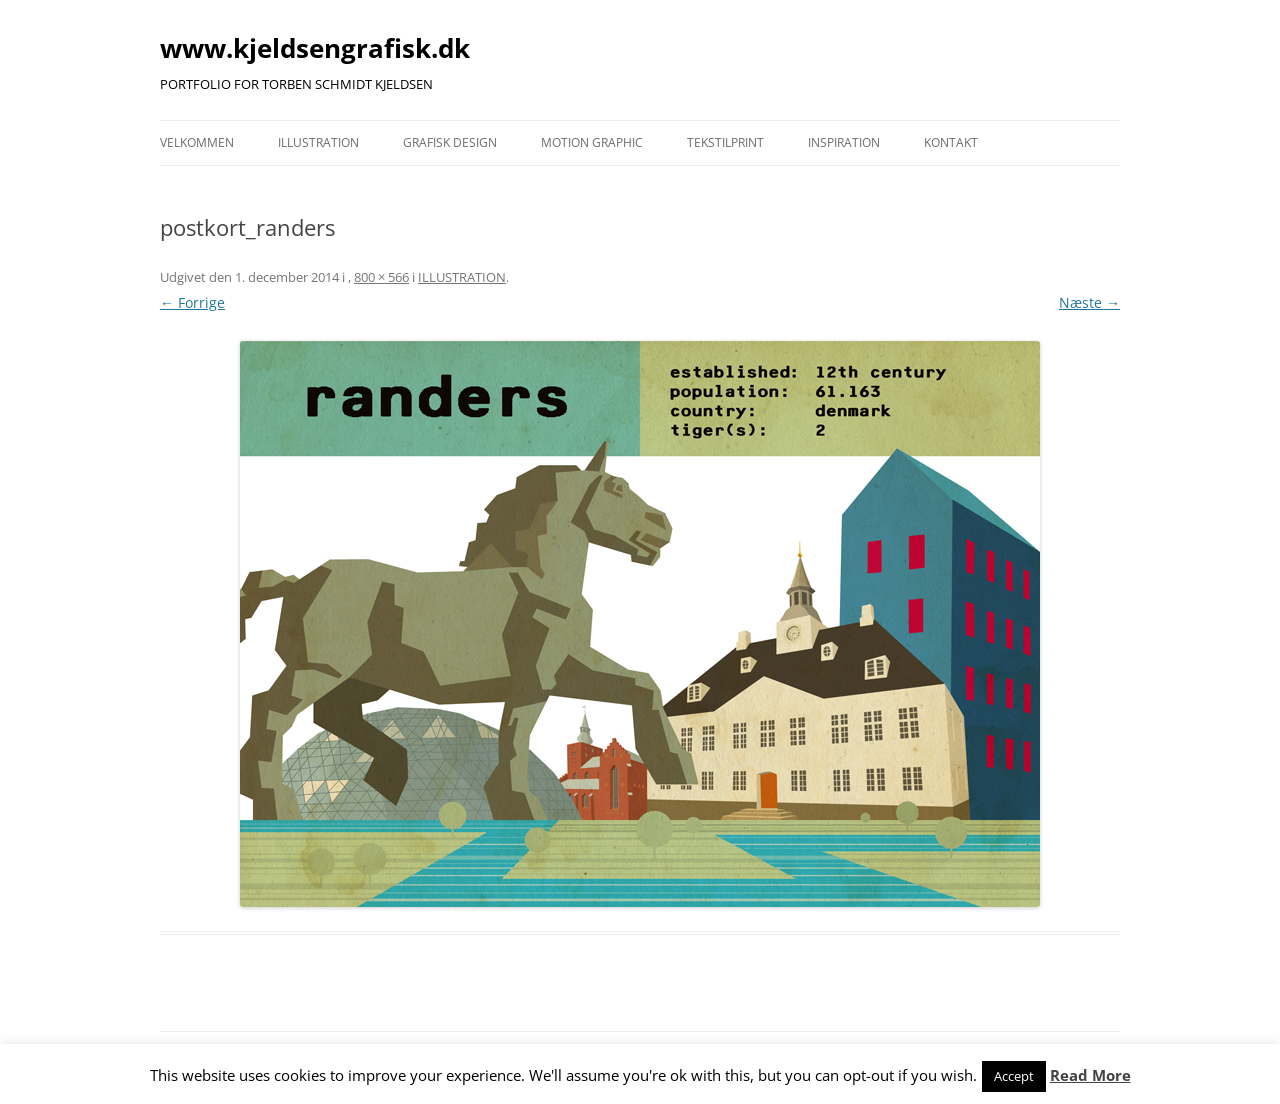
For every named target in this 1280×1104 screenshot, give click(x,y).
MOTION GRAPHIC (592, 142)
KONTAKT (951, 142)
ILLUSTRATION (318, 142)
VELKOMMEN (197, 142)
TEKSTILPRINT (725, 142)
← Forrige (192, 302)
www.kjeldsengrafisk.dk (315, 48)
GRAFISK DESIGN (450, 142)
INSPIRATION (844, 142)
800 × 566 (381, 277)
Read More (1090, 1075)
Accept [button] (1014, 1076)
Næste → (1089, 302)
